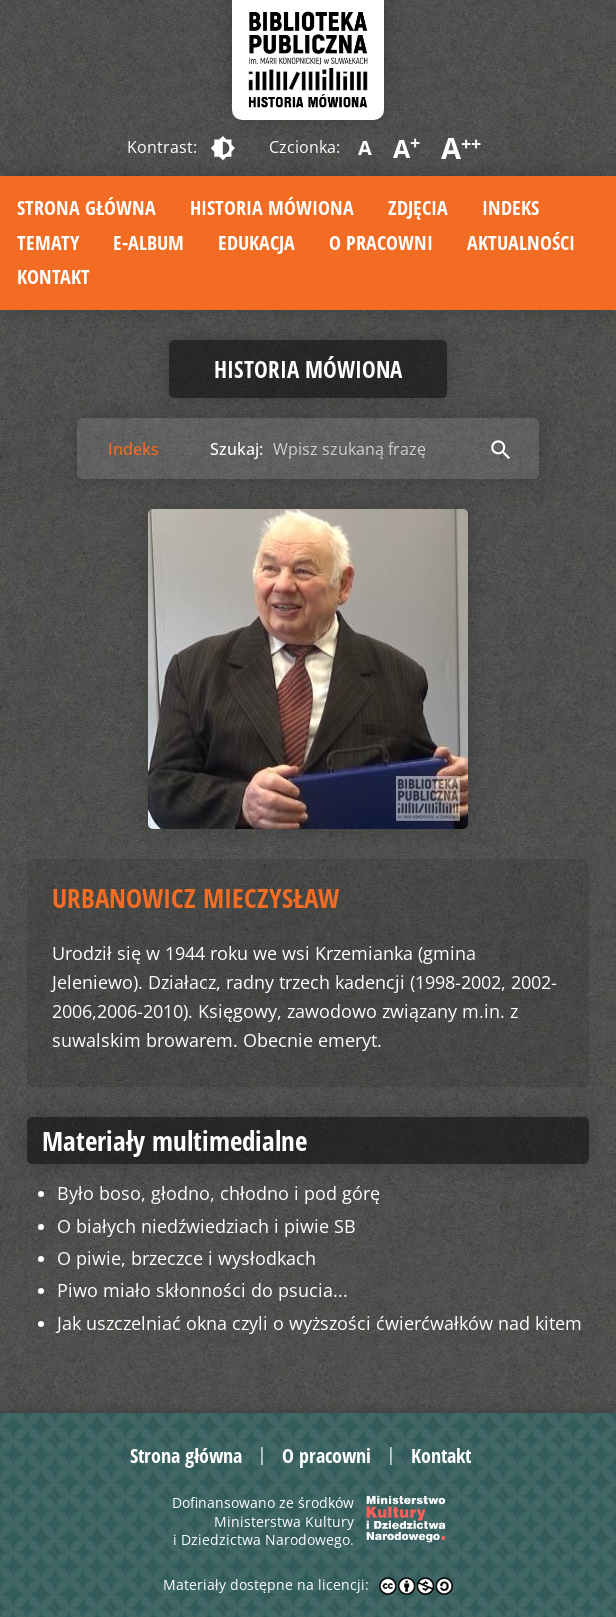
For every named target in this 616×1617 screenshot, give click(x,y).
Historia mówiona (272, 207)
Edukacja (256, 242)
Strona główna (86, 207)
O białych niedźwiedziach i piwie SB (206, 1226)
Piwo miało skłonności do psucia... (202, 1290)
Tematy (48, 242)
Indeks (510, 207)
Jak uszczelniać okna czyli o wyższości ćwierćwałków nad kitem (319, 1323)
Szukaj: (236, 449)
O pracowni (381, 242)
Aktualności (521, 242)
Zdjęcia (418, 207)
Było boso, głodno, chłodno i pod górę (218, 1193)
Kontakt (53, 276)
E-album (148, 242)
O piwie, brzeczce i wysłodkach (186, 1258)
